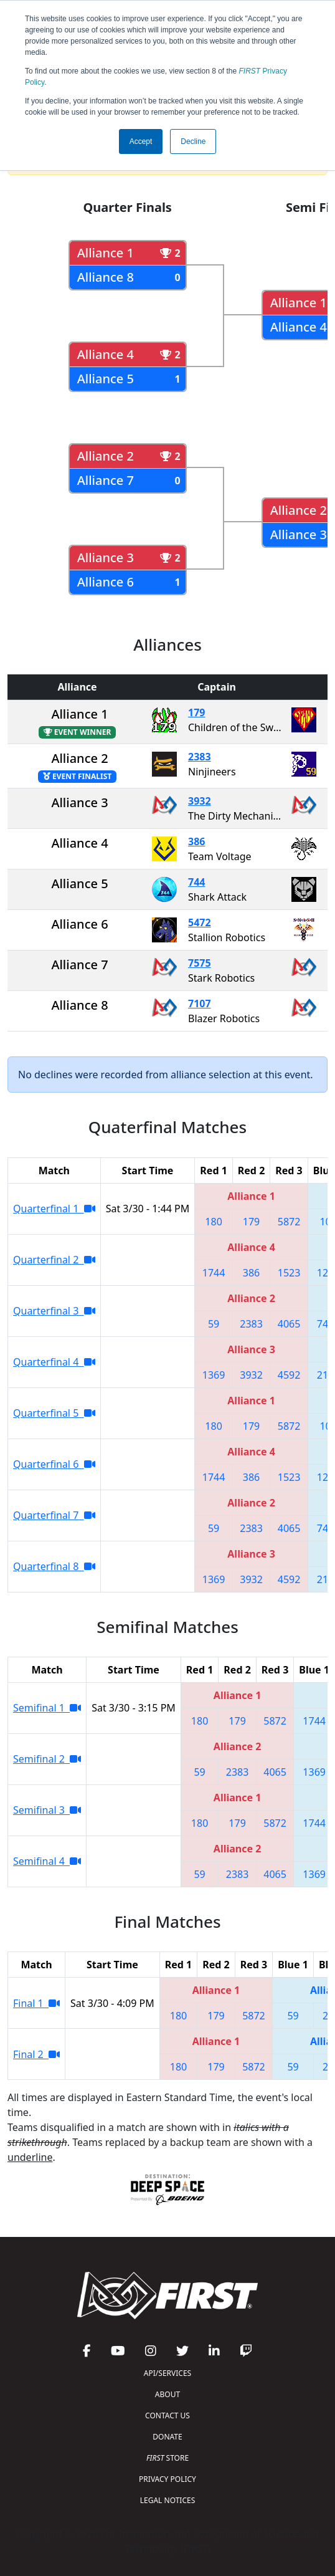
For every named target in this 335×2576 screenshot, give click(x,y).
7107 (199, 1003)
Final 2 (36, 2054)
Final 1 (36, 2003)
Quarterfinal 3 (54, 1311)
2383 (199, 757)
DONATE (167, 2436)
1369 (213, 1375)
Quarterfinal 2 (54, 1259)
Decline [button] (193, 141)
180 (213, 1221)
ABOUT (167, 2394)
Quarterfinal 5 (54, 1413)
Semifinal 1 (47, 1708)
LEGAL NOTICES (168, 2500)
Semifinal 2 (47, 1759)
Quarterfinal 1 (54, 1208)
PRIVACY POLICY (167, 2479)
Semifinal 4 (47, 1861)
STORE (167, 2458)
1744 (213, 1273)
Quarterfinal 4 (54, 1362)
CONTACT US (167, 2415)
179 (196, 712)
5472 (199, 922)
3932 (199, 801)
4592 (289, 1375)
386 (196, 841)
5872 (289, 1221)
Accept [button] (141, 141)
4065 (289, 1324)
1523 (289, 1273)
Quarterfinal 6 (54, 1464)
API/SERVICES (167, 2373)
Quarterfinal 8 (54, 1566)
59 (213, 1324)
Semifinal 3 (47, 1810)
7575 (199, 963)
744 (196, 882)
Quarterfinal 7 (54, 1515)
